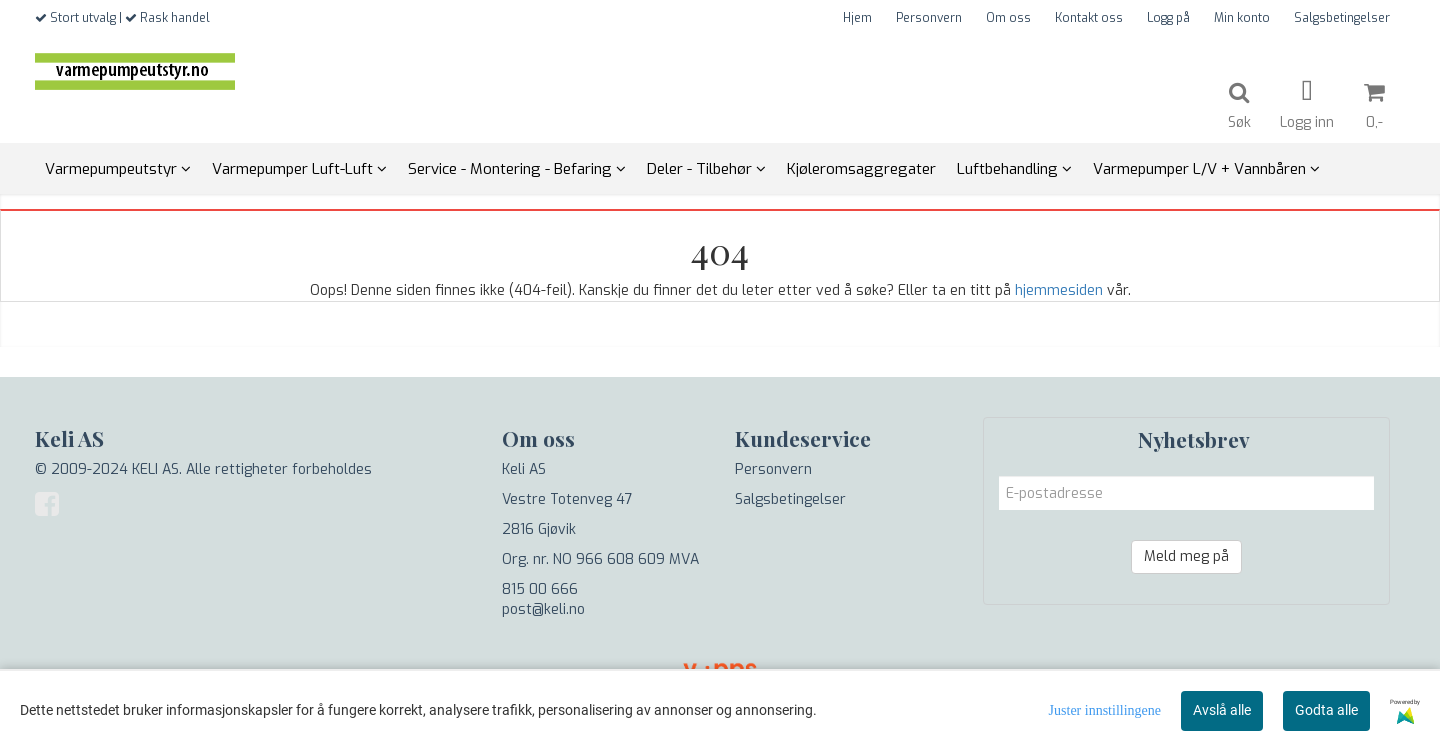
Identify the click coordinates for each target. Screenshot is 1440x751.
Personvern (929, 18)
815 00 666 (540, 589)
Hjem (857, 18)
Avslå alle (1222, 710)
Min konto (1242, 18)
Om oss (1008, 18)
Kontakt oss (1089, 18)
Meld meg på (1186, 556)
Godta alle (1326, 710)
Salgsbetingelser (1342, 18)
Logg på (1168, 18)
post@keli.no (543, 609)
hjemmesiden (1059, 290)
